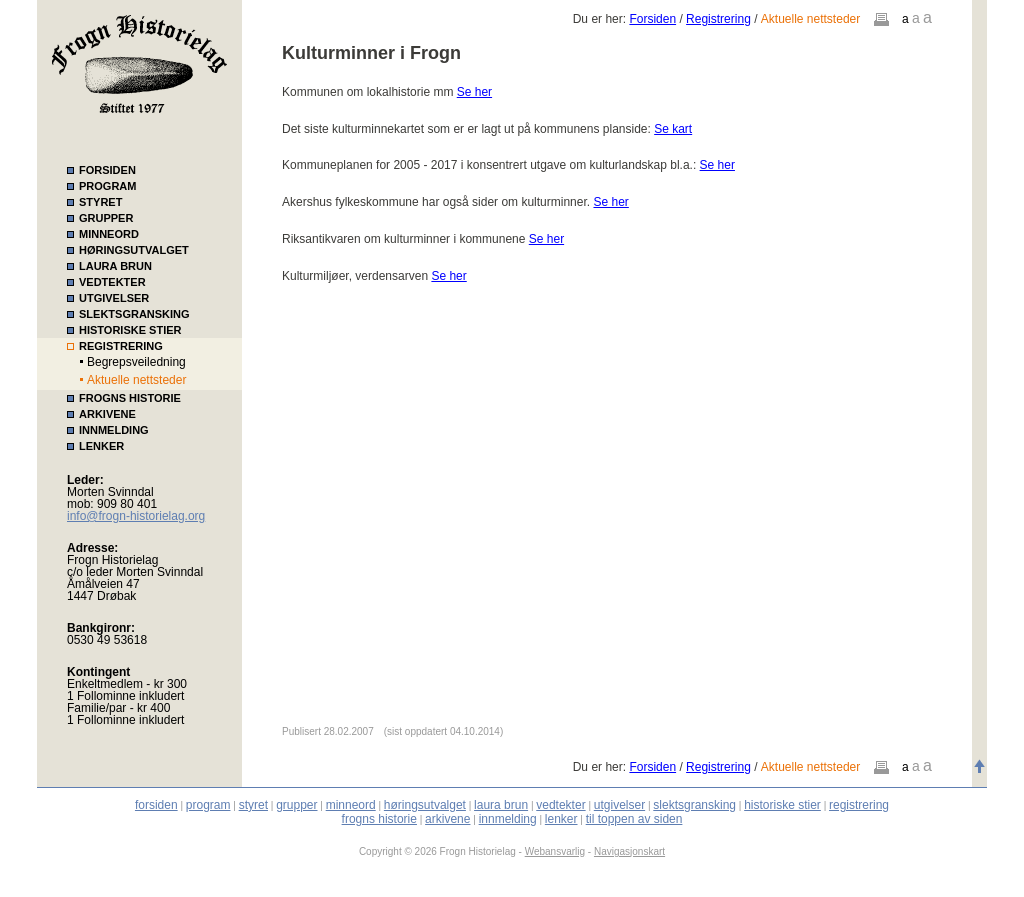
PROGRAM (107, 186)
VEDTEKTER (112, 282)
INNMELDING (114, 430)
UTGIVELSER (114, 298)
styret (253, 805)
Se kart (673, 129)
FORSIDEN (107, 170)
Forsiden (652, 19)
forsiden (156, 805)
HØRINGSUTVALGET (134, 250)
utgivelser (619, 805)
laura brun (501, 805)
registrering (859, 805)
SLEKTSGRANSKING (134, 314)
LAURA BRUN (115, 266)
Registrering (718, 19)
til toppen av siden (634, 819)
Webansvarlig (555, 851)
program (208, 805)
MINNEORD (109, 234)
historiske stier (782, 805)
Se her (474, 92)
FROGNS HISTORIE (130, 398)
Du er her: (601, 19)
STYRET (100, 202)
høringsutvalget (425, 805)
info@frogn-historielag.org (136, 516)
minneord (351, 805)
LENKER (101, 446)
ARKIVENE (107, 414)
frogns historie (379, 819)
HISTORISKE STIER (130, 330)
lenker (561, 819)
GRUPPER (106, 218)
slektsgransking (694, 805)
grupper (296, 805)
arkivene (447, 819)
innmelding (508, 819)
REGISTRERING (121, 346)
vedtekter (560, 805)
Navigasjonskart (629, 851)
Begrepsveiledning (136, 362)
